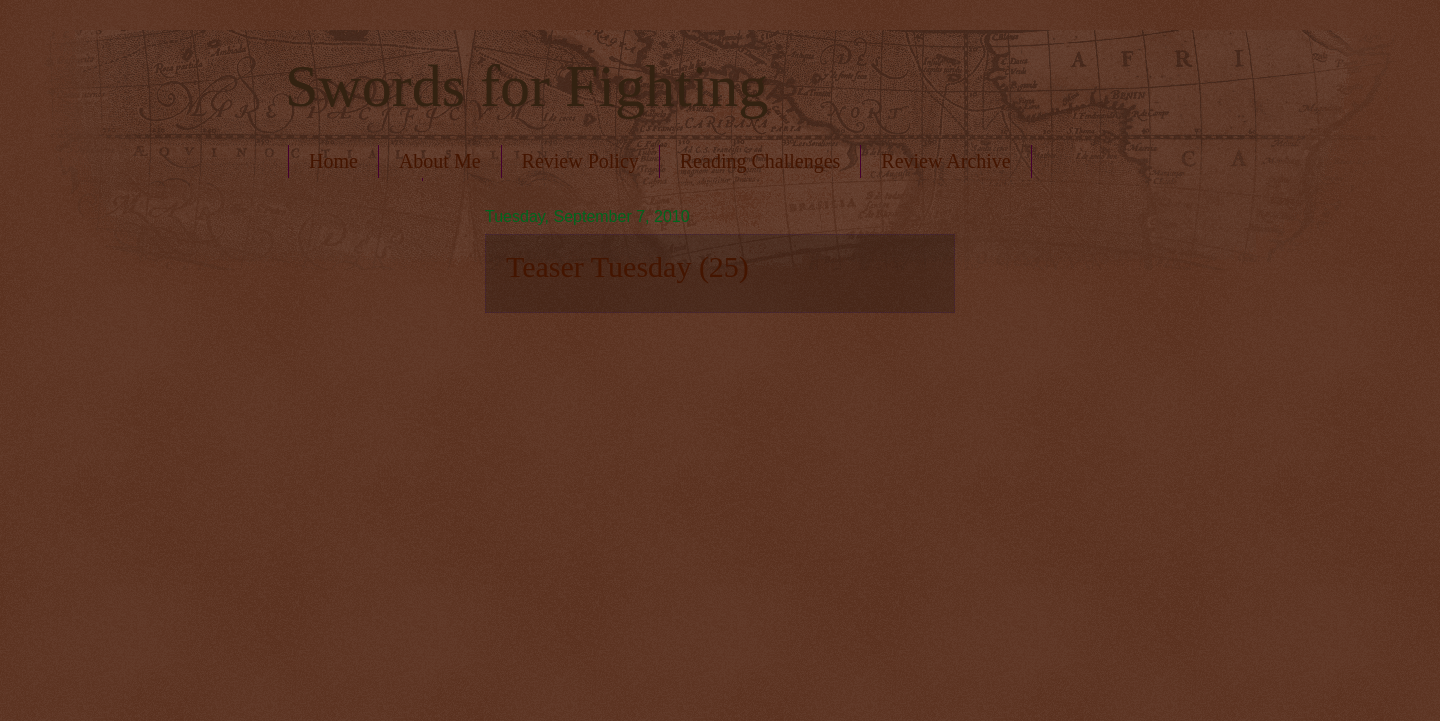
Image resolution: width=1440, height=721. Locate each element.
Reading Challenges (760, 161)
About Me (440, 161)
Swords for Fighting (526, 86)
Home (333, 161)
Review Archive (945, 161)
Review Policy (580, 161)
